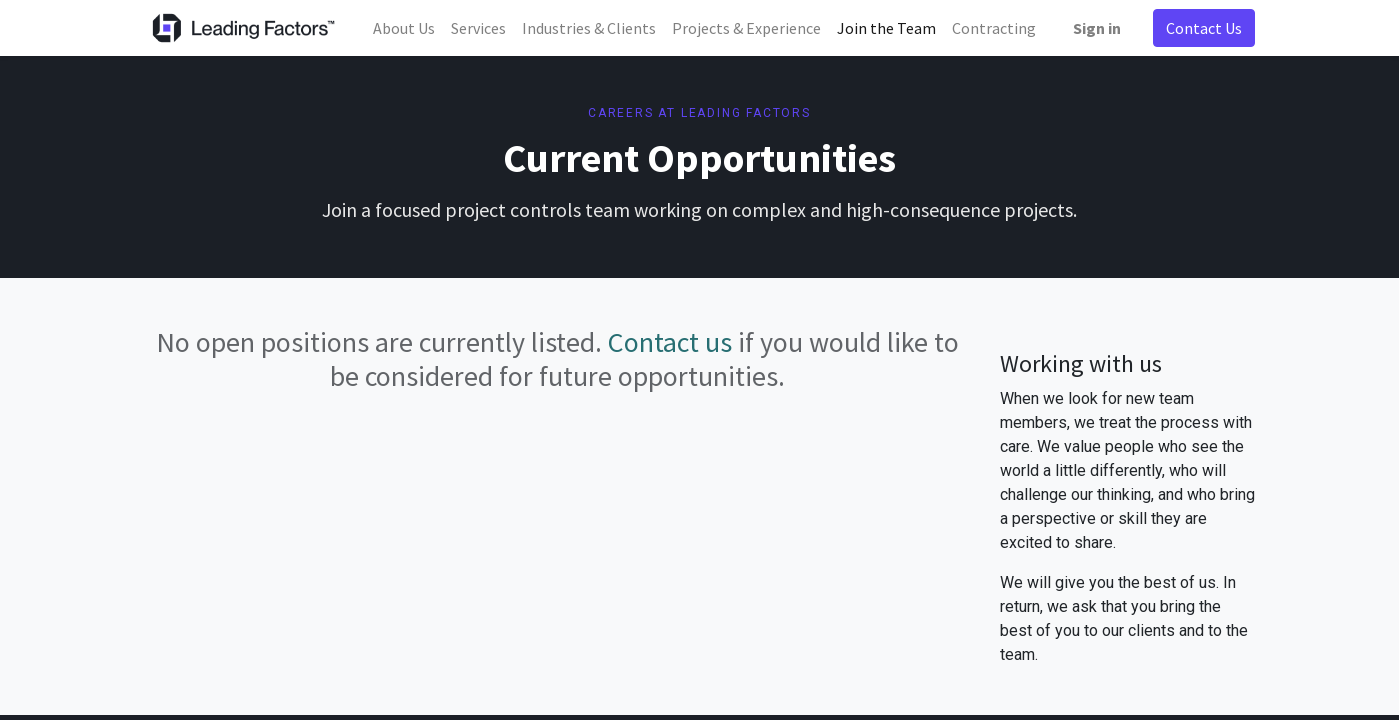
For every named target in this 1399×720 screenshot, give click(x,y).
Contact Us (1204, 28)
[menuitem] (404, 28)
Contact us (670, 342)
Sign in (1097, 28)
